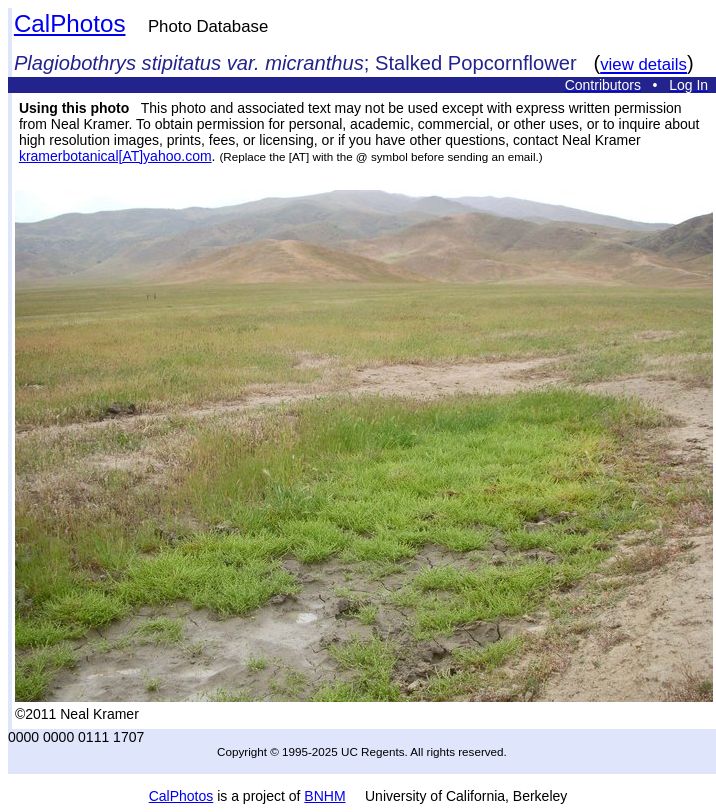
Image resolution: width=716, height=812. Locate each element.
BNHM (324, 796)
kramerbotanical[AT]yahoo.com (115, 156)
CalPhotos (70, 23)
